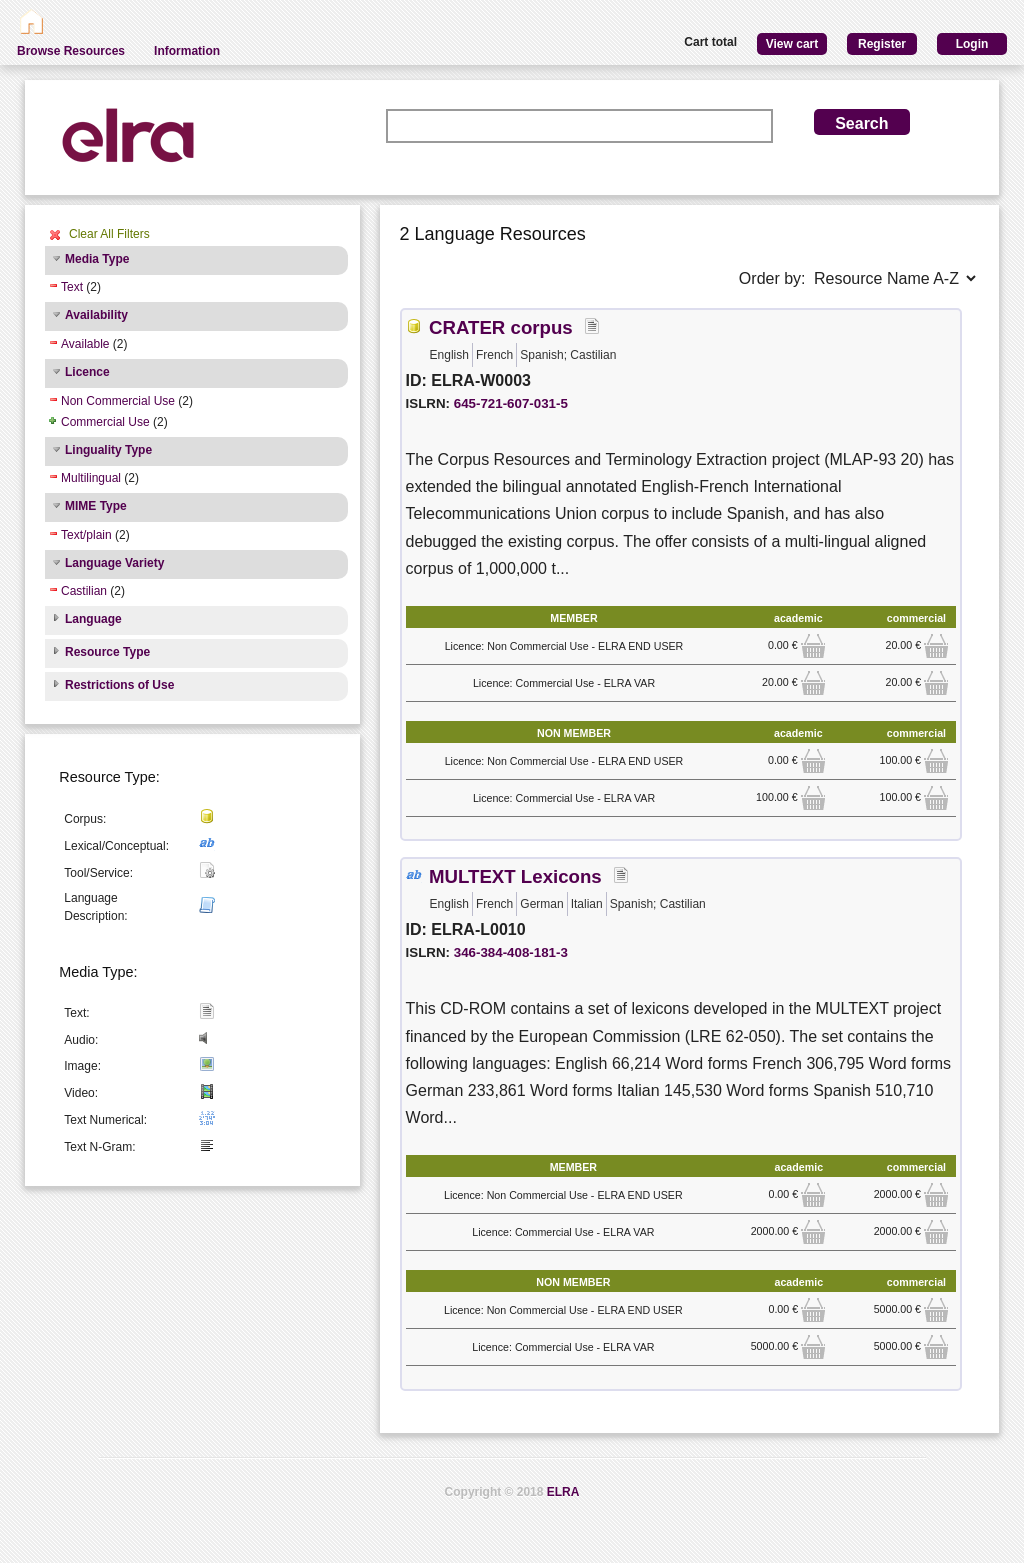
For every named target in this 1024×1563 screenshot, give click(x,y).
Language (93, 619)
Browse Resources (71, 51)
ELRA (563, 1492)
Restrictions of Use (119, 685)
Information (187, 51)
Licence (87, 372)
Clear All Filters (109, 234)
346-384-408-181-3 (511, 952)
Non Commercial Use (118, 401)
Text (72, 287)
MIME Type (96, 506)
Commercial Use (105, 422)
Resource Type (107, 652)
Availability (96, 315)
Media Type (97, 259)
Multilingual (91, 478)
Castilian (84, 591)
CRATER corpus (501, 327)
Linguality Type (108, 450)
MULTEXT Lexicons (515, 876)
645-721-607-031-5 (511, 403)
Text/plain (86, 535)
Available (85, 344)
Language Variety (114, 563)
